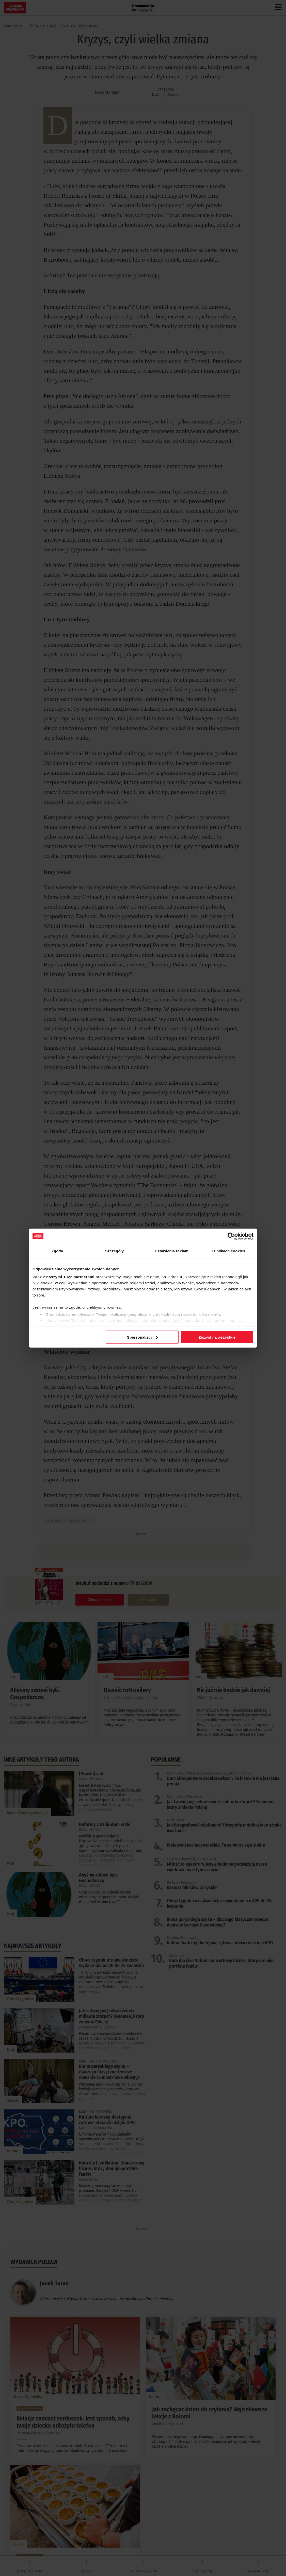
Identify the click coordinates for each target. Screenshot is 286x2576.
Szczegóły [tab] (114, 1251)
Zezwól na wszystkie (217, 1337)
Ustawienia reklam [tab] (171, 1251)
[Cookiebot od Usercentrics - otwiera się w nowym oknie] (231, 1236)
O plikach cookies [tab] (228, 1251)
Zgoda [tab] (57, 1251)
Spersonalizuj (142, 1337)
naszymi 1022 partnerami (70, 1277)
